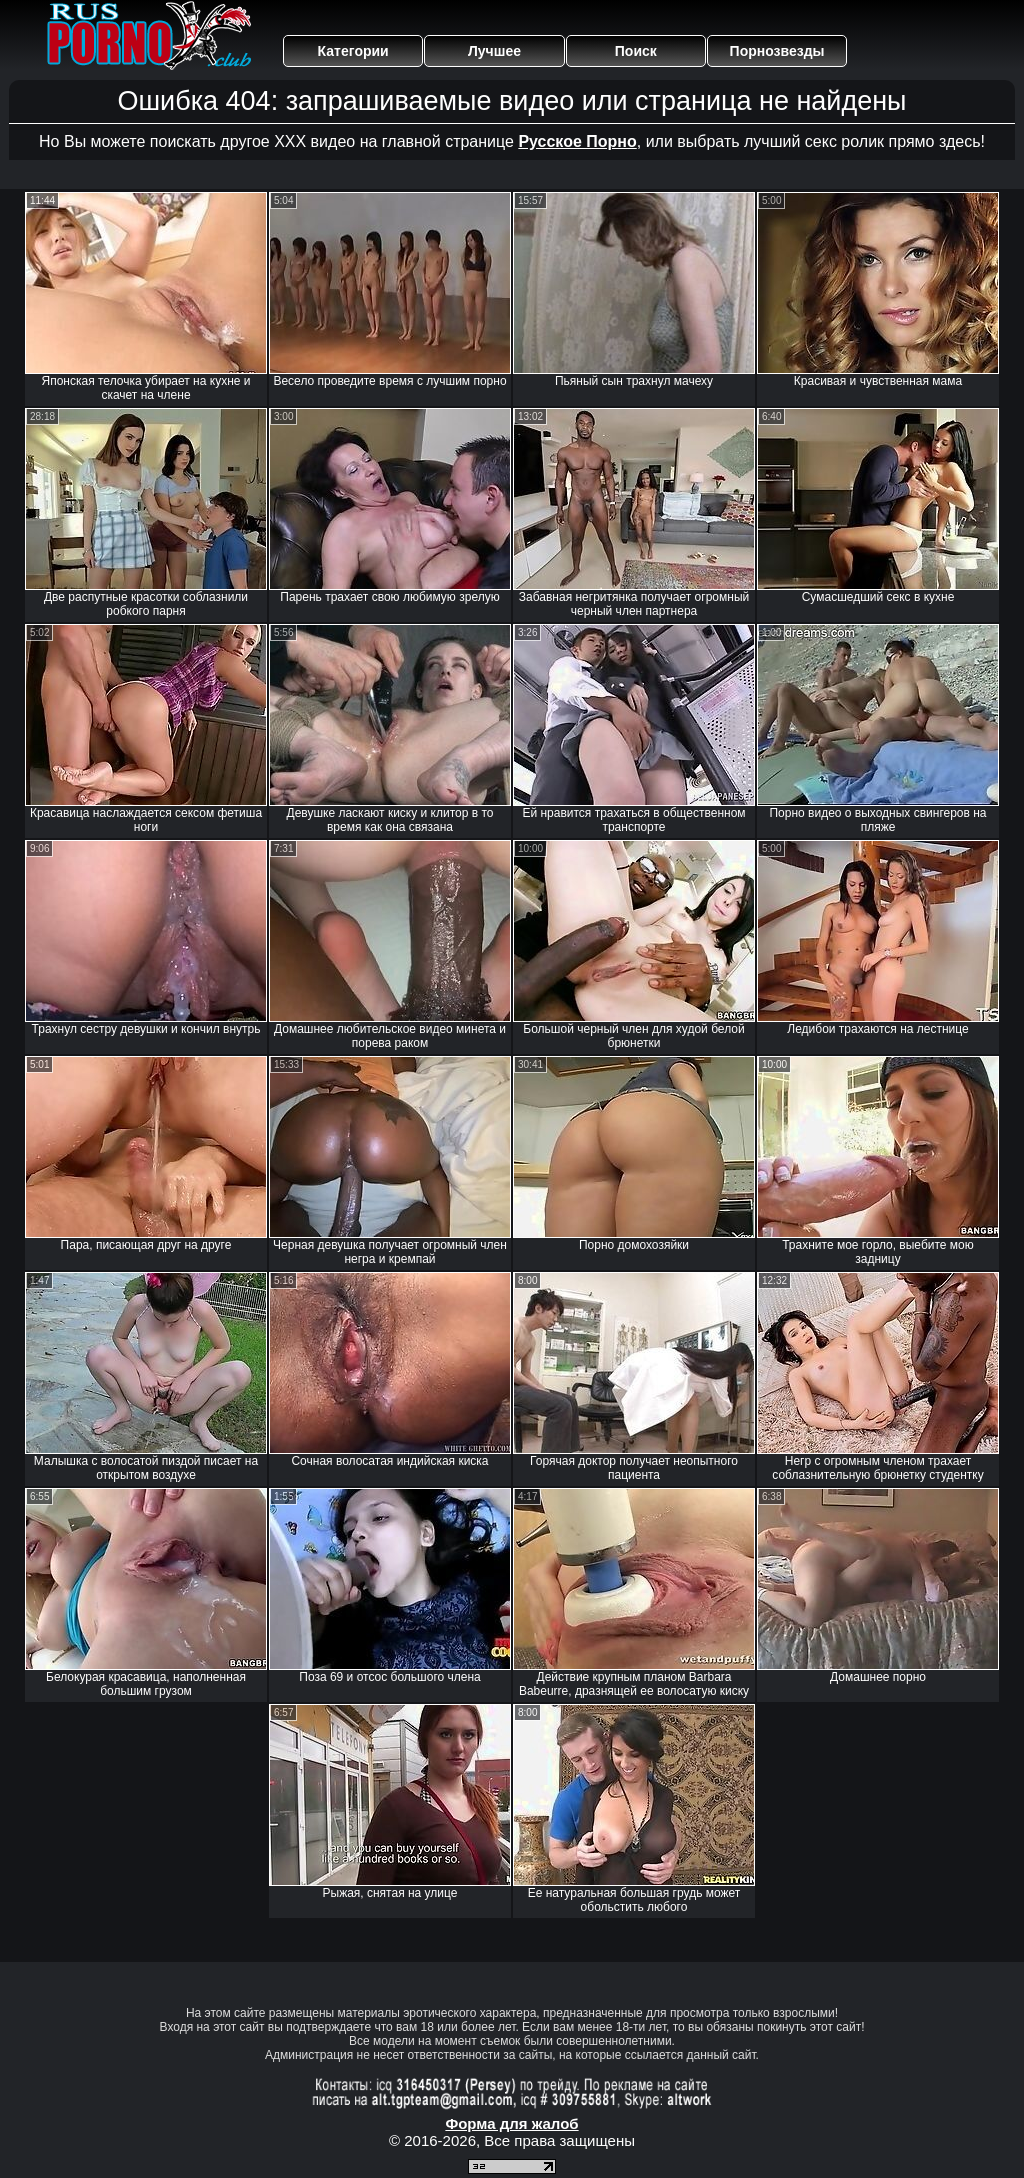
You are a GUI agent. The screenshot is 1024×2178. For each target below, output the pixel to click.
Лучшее (494, 51)
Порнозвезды (777, 51)
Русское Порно (577, 141)
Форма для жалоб (511, 2123)
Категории (353, 51)
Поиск (636, 51)
